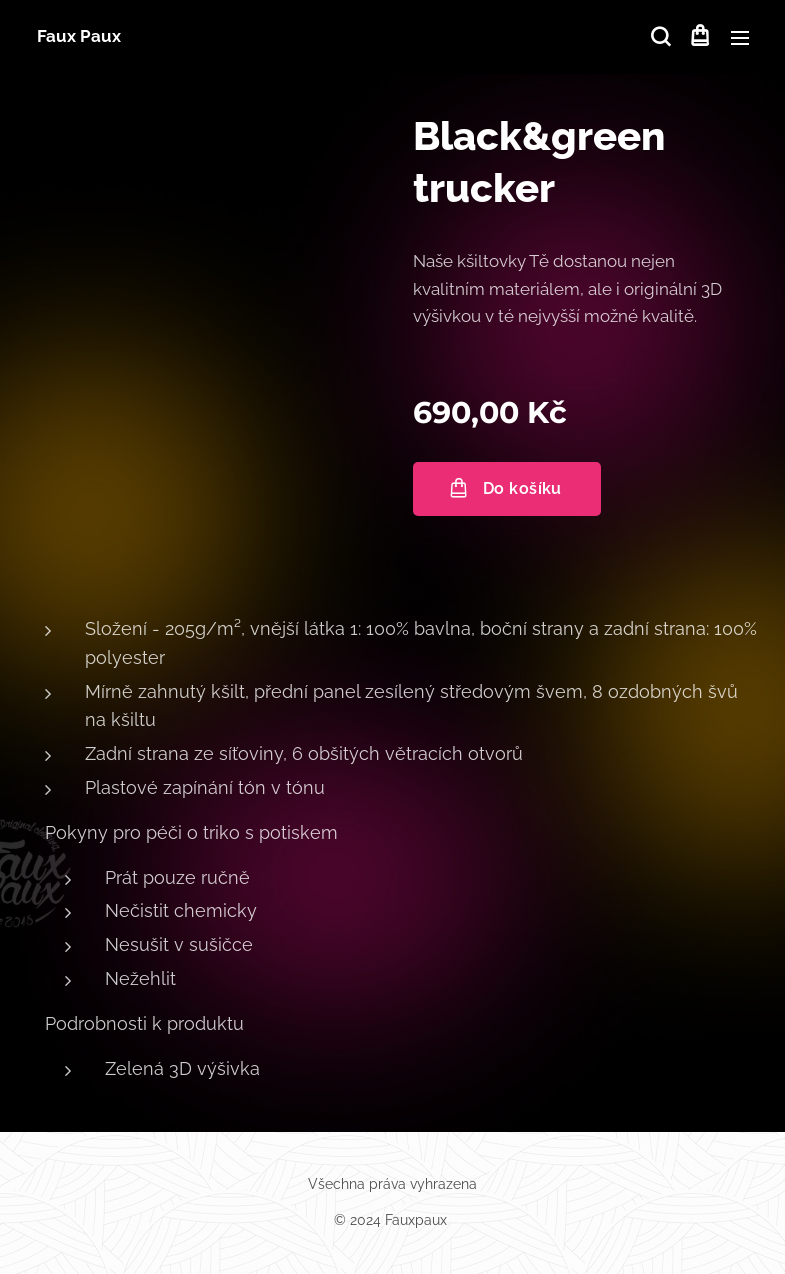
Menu (740, 38)
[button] (659, 37)
